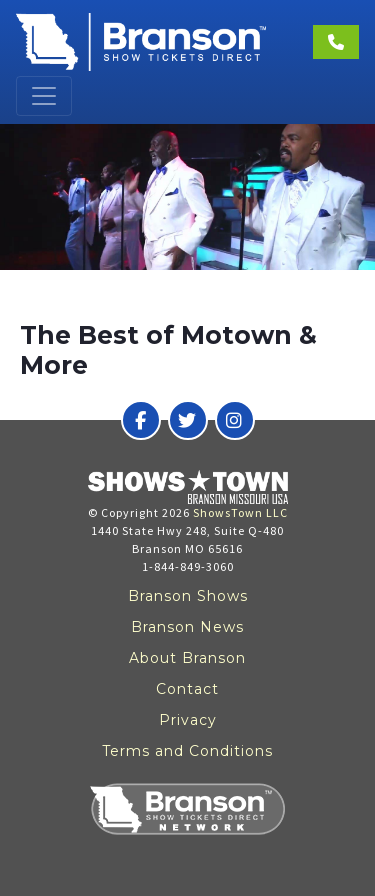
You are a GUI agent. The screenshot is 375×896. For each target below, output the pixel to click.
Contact (187, 689)
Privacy (188, 720)
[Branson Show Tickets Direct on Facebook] (141, 420)
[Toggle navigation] (44, 96)
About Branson (187, 658)
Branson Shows (188, 596)
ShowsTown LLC (240, 512)
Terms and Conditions (187, 751)
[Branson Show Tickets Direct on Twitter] (188, 420)
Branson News (187, 627)
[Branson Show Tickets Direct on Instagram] (235, 420)
